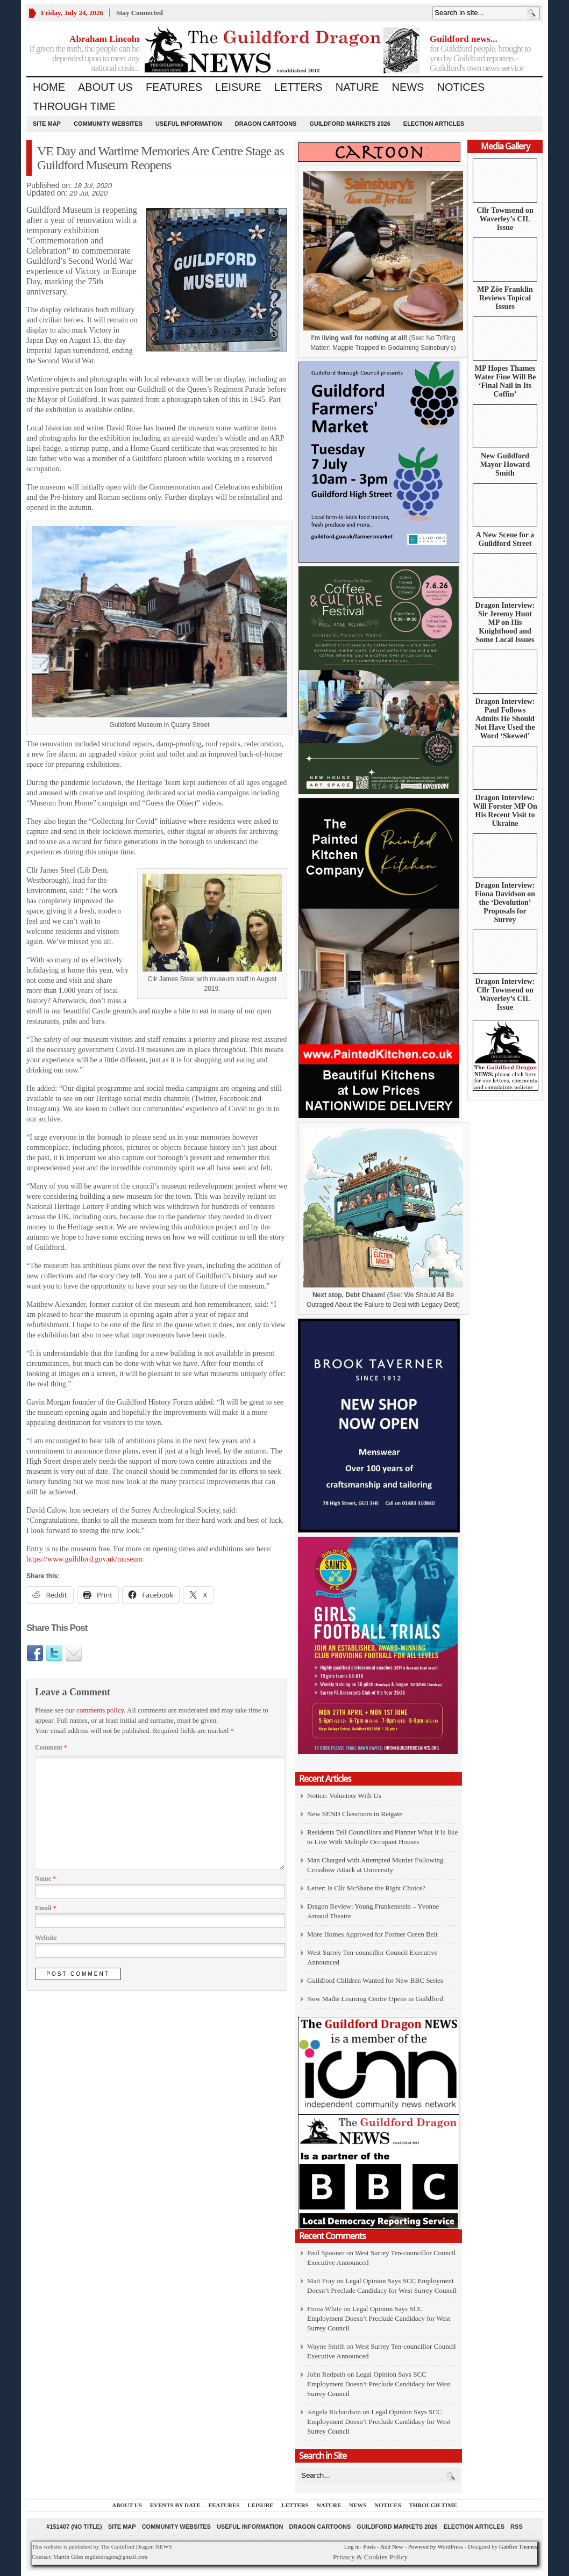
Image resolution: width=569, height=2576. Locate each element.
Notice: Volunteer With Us (344, 1795)
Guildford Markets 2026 (349, 123)
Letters (298, 87)
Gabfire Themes (518, 2546)
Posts (369, 2546)
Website (46, 1937)
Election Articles (433, 123)
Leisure (238, 87)
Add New (391, 2546)
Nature (357, 87)
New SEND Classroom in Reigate (354, 1814)
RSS (516, 2526)
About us (105, 87)
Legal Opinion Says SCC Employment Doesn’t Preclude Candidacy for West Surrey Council (378, 2318)
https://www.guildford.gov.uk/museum (84, 1559)
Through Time (74, 106)
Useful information (188, 123)
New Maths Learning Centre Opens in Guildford (375, 1999)
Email (45, 1908)
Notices (461, 87)
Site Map (47, 123)
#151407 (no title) (74, 2526)
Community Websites (108, 123)
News (408, 87)
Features (174, 87)
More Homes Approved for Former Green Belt (372, 1934)
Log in (352, 2546)
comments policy (100, 1710)
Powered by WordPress (435, 2546)
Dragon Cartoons (266, 123)
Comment (51, 1747)
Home (49, 87)
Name (45, 1878)
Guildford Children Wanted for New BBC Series (375, 1980)
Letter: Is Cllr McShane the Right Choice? (366, 1888)
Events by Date (175, 2505)
